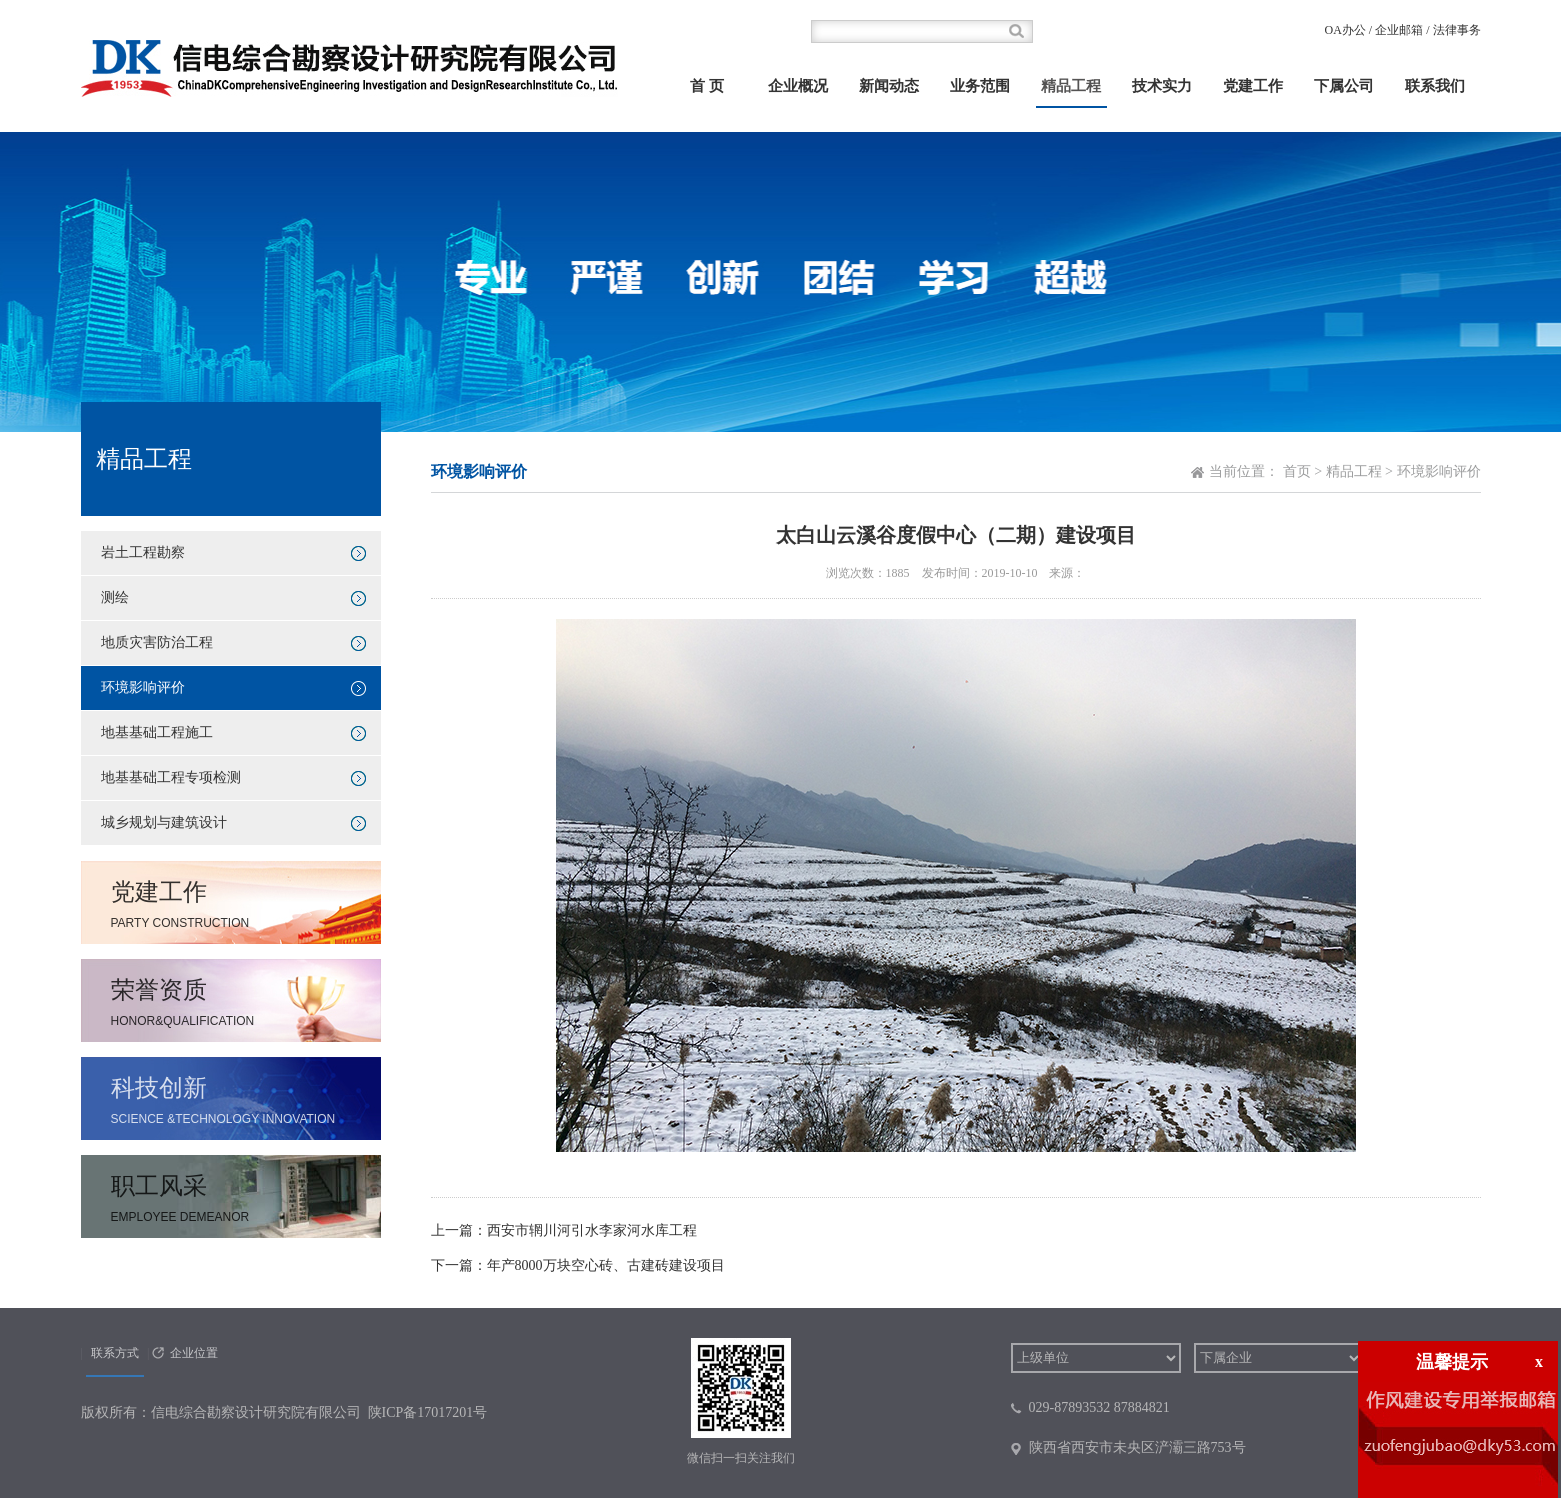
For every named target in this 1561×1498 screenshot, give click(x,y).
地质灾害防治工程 (157, 642)
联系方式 (115, 1353)
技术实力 (1162, 86)
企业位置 (194, 1353)
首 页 (707, 86)
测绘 (115, 597)
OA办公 (1344, 30)
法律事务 (1457, 30)
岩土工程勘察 (143, 552)
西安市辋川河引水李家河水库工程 (592, 1230)
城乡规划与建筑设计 (164, 822)
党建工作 (1253, 86)
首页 (1297, 471)
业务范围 (980, 86)
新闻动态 (889, 86)
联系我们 (1435, 86)
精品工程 (1071, 86)
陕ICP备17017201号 (428, 1412)
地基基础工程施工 (157, 732)
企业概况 (798, 86)
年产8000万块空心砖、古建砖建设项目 (606, 1265)
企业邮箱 (1399, 30)
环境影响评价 (143, 687)
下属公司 (1344, 86)
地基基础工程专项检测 (171, 777)
